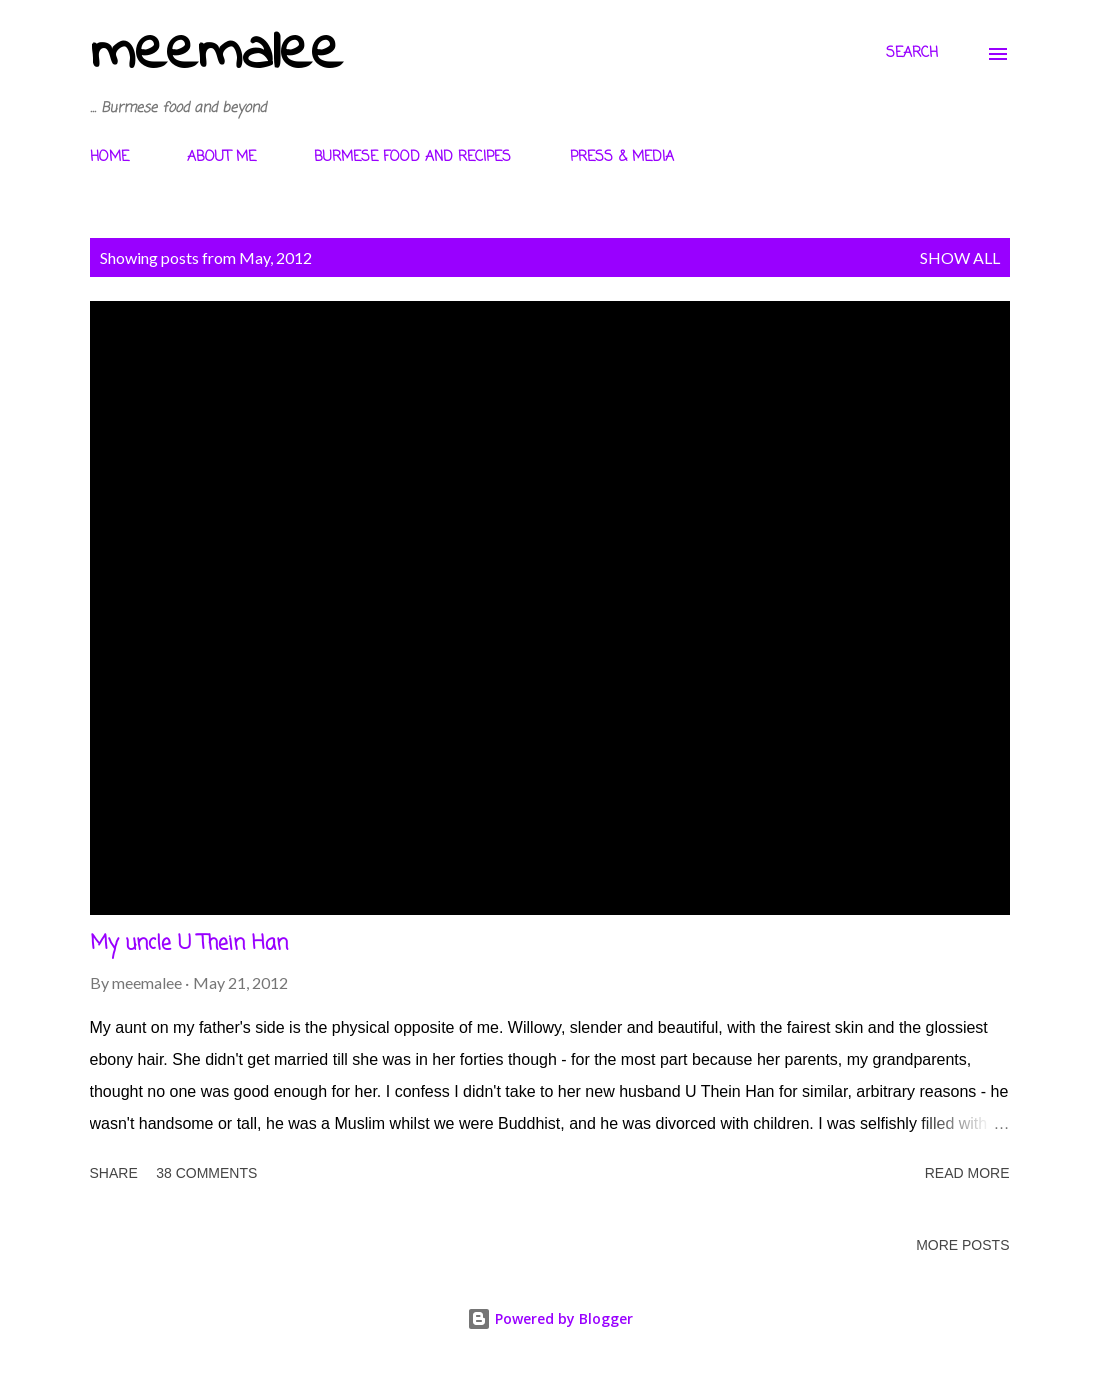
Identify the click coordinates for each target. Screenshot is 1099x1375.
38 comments (206, 1173)
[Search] (912, 54)
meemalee (216, 53)
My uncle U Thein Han (189, 943)
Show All (960, 257)
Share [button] (114, 1173)
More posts (962, 1245)
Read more (967, 1173)
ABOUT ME (221, 157)
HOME (109, 157)
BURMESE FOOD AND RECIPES (412, 157)
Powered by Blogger (550, 1318)
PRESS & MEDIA (622, 157)
